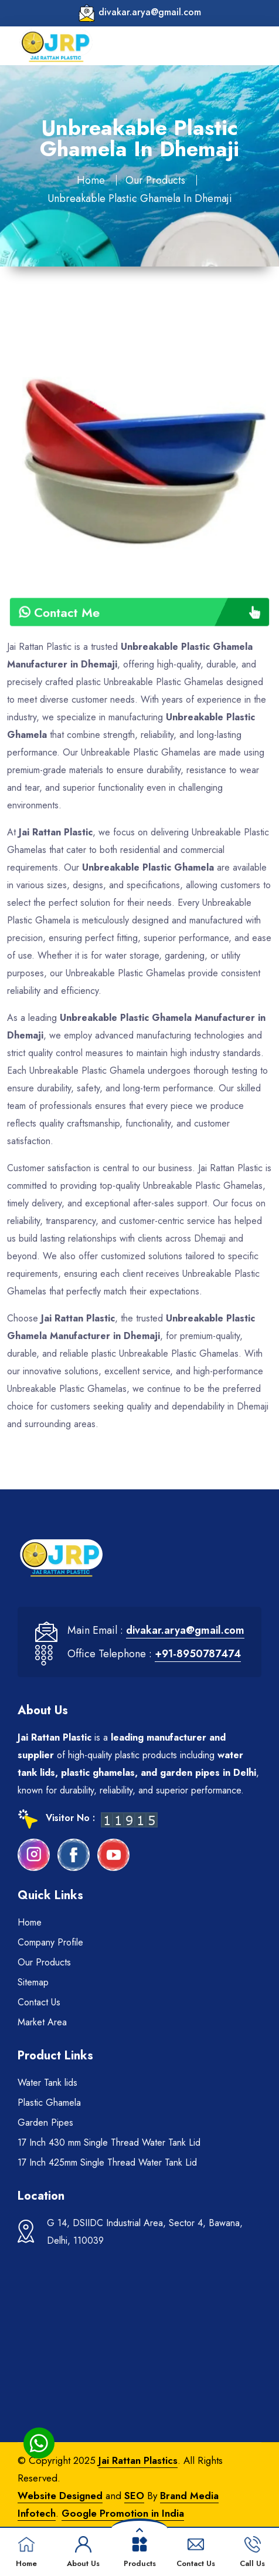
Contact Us (39, 2002)
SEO (134, 2496)
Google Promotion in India (123, 2513)
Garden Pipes (45, 2122)
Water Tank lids (47, 2082)
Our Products (155, 180)
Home (91, 180)
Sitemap (33, 1982)
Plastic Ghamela (49, 2102)
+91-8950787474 (198, 1653)
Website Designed (60, 2496)
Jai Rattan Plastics (138, 2460)
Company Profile (50, 1942)
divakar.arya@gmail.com (149, 12)
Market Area (42, 2022)
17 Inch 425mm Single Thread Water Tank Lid (107, 2162)
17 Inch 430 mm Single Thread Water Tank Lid (109, 2142)
